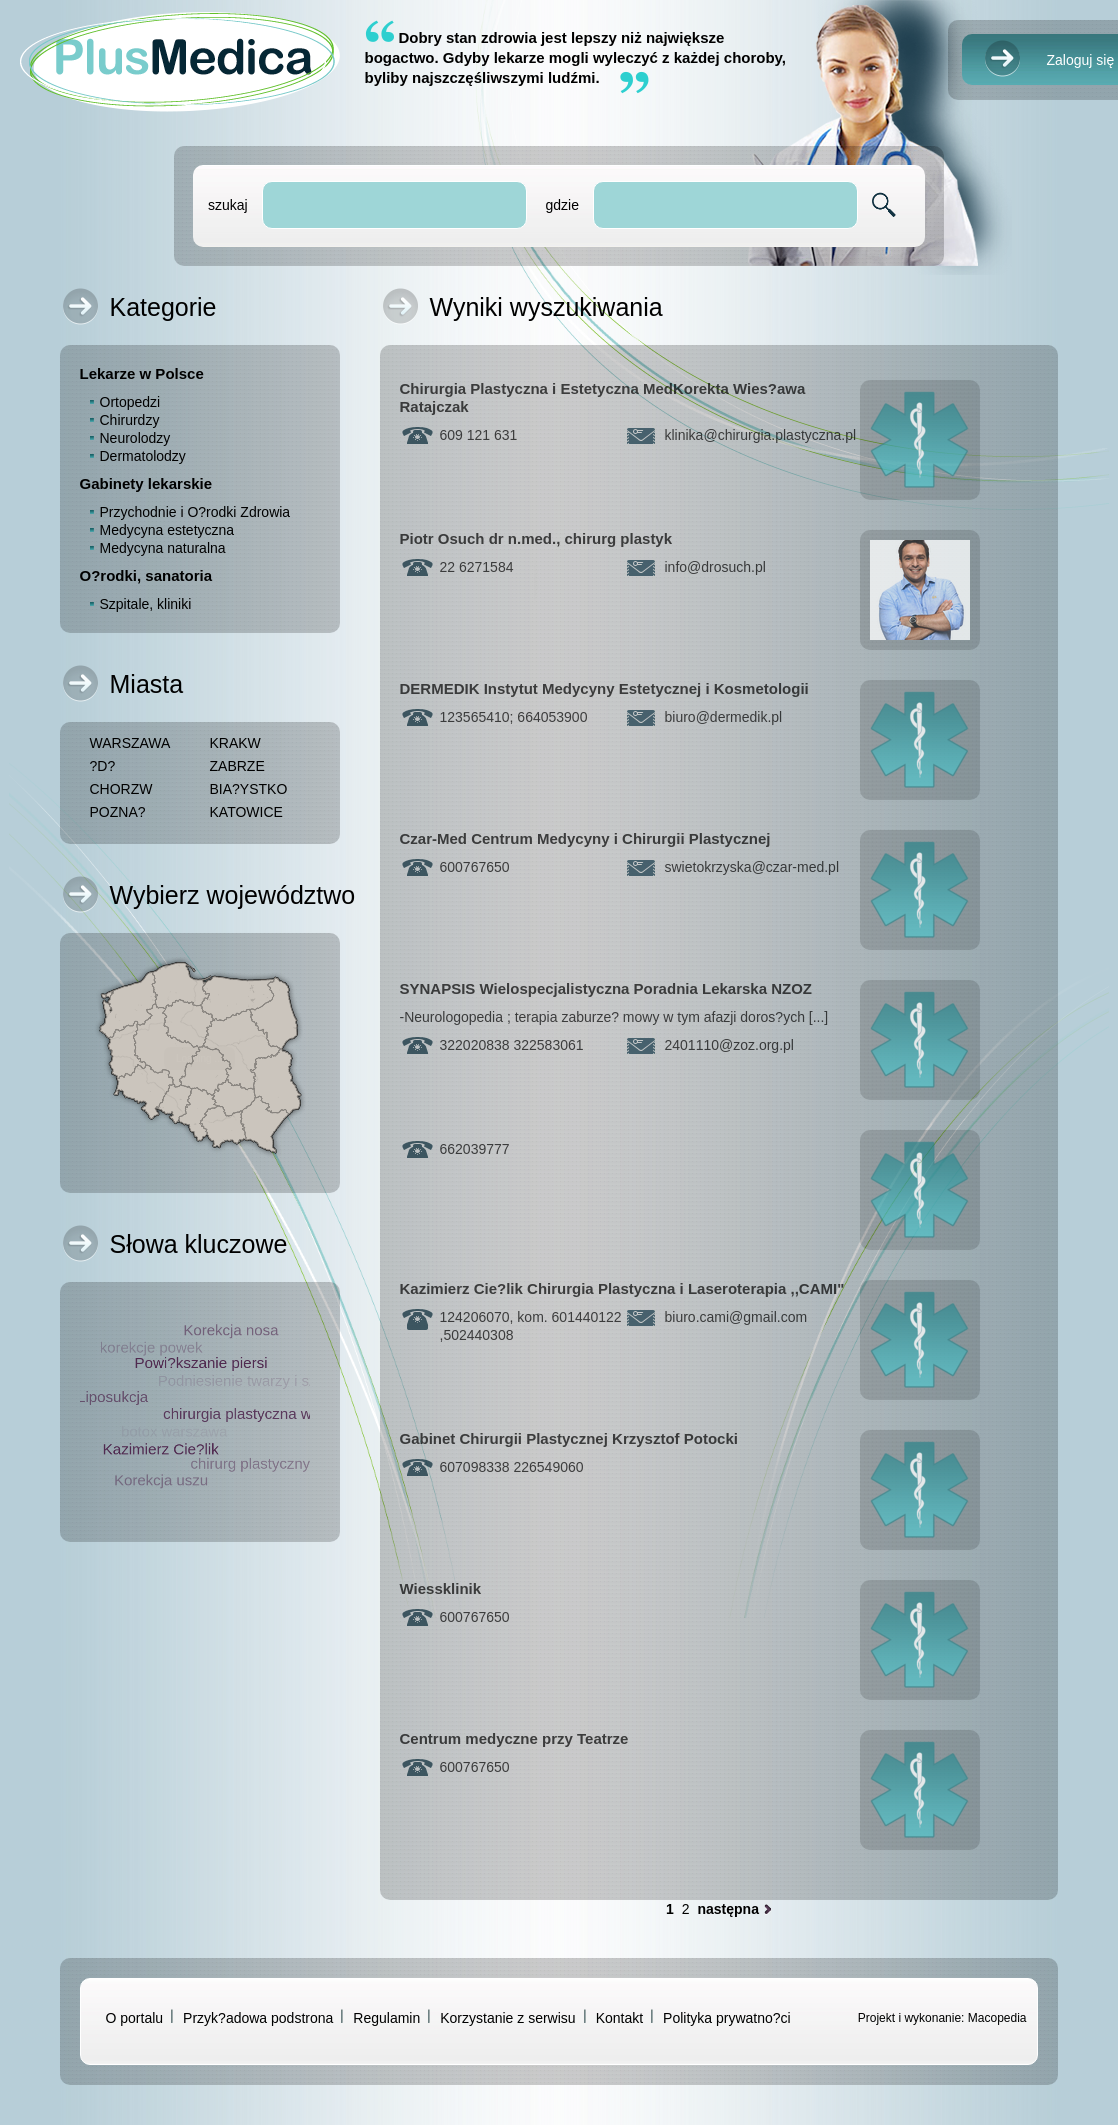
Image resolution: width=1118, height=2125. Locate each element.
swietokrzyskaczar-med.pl (752, 867)
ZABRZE (237, 766)
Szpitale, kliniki (146, 604)
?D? (103, 766)
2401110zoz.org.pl (729, 1045)
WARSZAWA (130, 743)
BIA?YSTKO (249, 789)
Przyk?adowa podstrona (258, 2018)
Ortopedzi (130, 402)
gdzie (561, 205)
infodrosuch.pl (715, 567)
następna (727, 1909)
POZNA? (118, 812)
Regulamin (386, 2018)
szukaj (228, 205)
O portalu (135, 2018)
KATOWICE (246, 812)
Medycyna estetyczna (167, 530)
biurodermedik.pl (724, 717)
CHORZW (121, 789)
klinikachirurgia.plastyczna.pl (761, 435)
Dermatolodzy (143, 456)
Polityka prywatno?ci (727, 2018)
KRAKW (235, 743)
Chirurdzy (130, 420)
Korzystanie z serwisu (507, 2018)
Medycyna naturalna (163, 548)
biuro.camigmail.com (736, 1317)
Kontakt (619, 2018)
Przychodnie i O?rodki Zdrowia (195, 512)
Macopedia (997, 2018)
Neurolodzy (135, 438)
